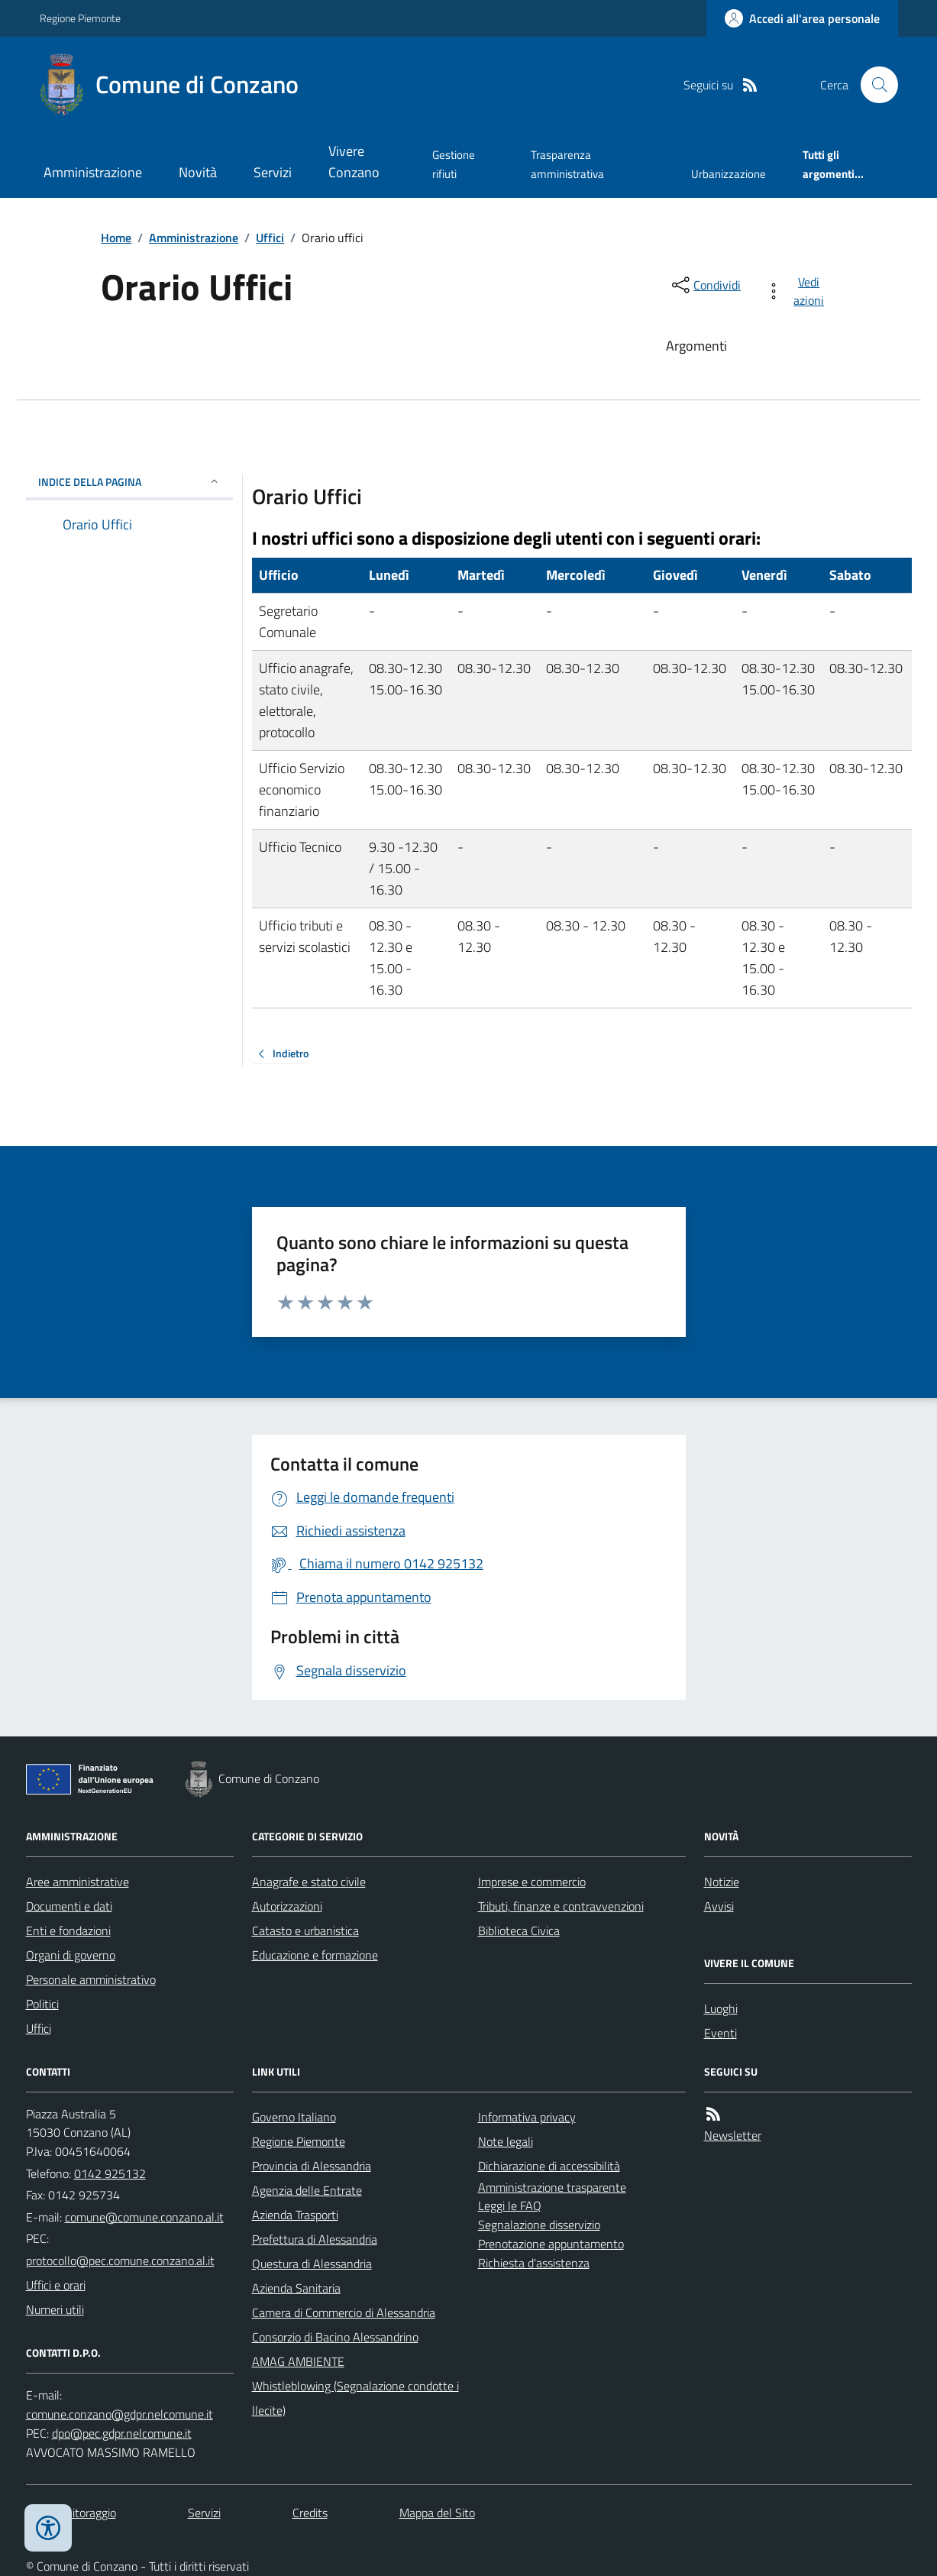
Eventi (720, 2033)
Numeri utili (55, 2309)
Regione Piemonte (80, 18)
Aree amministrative (77, 1881)
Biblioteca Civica (519, 1930)
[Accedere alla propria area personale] (802, 18)
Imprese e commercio (532, 1881)
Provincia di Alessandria (311, 2166)
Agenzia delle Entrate (307, 2190)
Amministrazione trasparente (552, 2187)
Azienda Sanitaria (296, 2288)
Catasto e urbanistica (305, 1930)
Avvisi (719, 1906)
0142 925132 (110, 2173)
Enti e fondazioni (68, 1930)
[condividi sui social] (705, 285)
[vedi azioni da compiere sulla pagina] (797, 291)
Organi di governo (70, 1955)
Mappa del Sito (437, 2512)
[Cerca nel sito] (872, 84)
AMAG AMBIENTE (298, 2361)
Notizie (721, 1881)
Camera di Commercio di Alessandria (343, 2312)
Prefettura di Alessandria (314, 2239)
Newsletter (732, 2135)
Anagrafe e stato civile (309, 1881)
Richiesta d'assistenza (534, 2263)
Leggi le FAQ (509, 2205)
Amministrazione (93, 172)
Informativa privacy (527, 2117)
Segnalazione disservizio (539, 2224)
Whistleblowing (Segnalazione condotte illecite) (355, 2398)
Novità (198, 172)
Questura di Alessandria (312, 2263)
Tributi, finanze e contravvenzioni (561, 1906)
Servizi (273, 172)
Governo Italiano (294, 2117)
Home (116, 237)
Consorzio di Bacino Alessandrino (335, 2337)
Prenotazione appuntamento (551, 2244)
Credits (310, 2512)
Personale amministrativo (91, 1979)
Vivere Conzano (354, 162)
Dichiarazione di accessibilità (549, 2166)
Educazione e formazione (315, 1955)
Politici (42, 2004)
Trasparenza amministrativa (567, 164)
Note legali (505, 2141)
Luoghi (721, 2008)
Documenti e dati (69, 1906)
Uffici (270, 237)
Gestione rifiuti (453, 164)
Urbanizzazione (728, 174)
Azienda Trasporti (295, 2214)
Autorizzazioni (287, 1906)
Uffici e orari (56, 2285)
